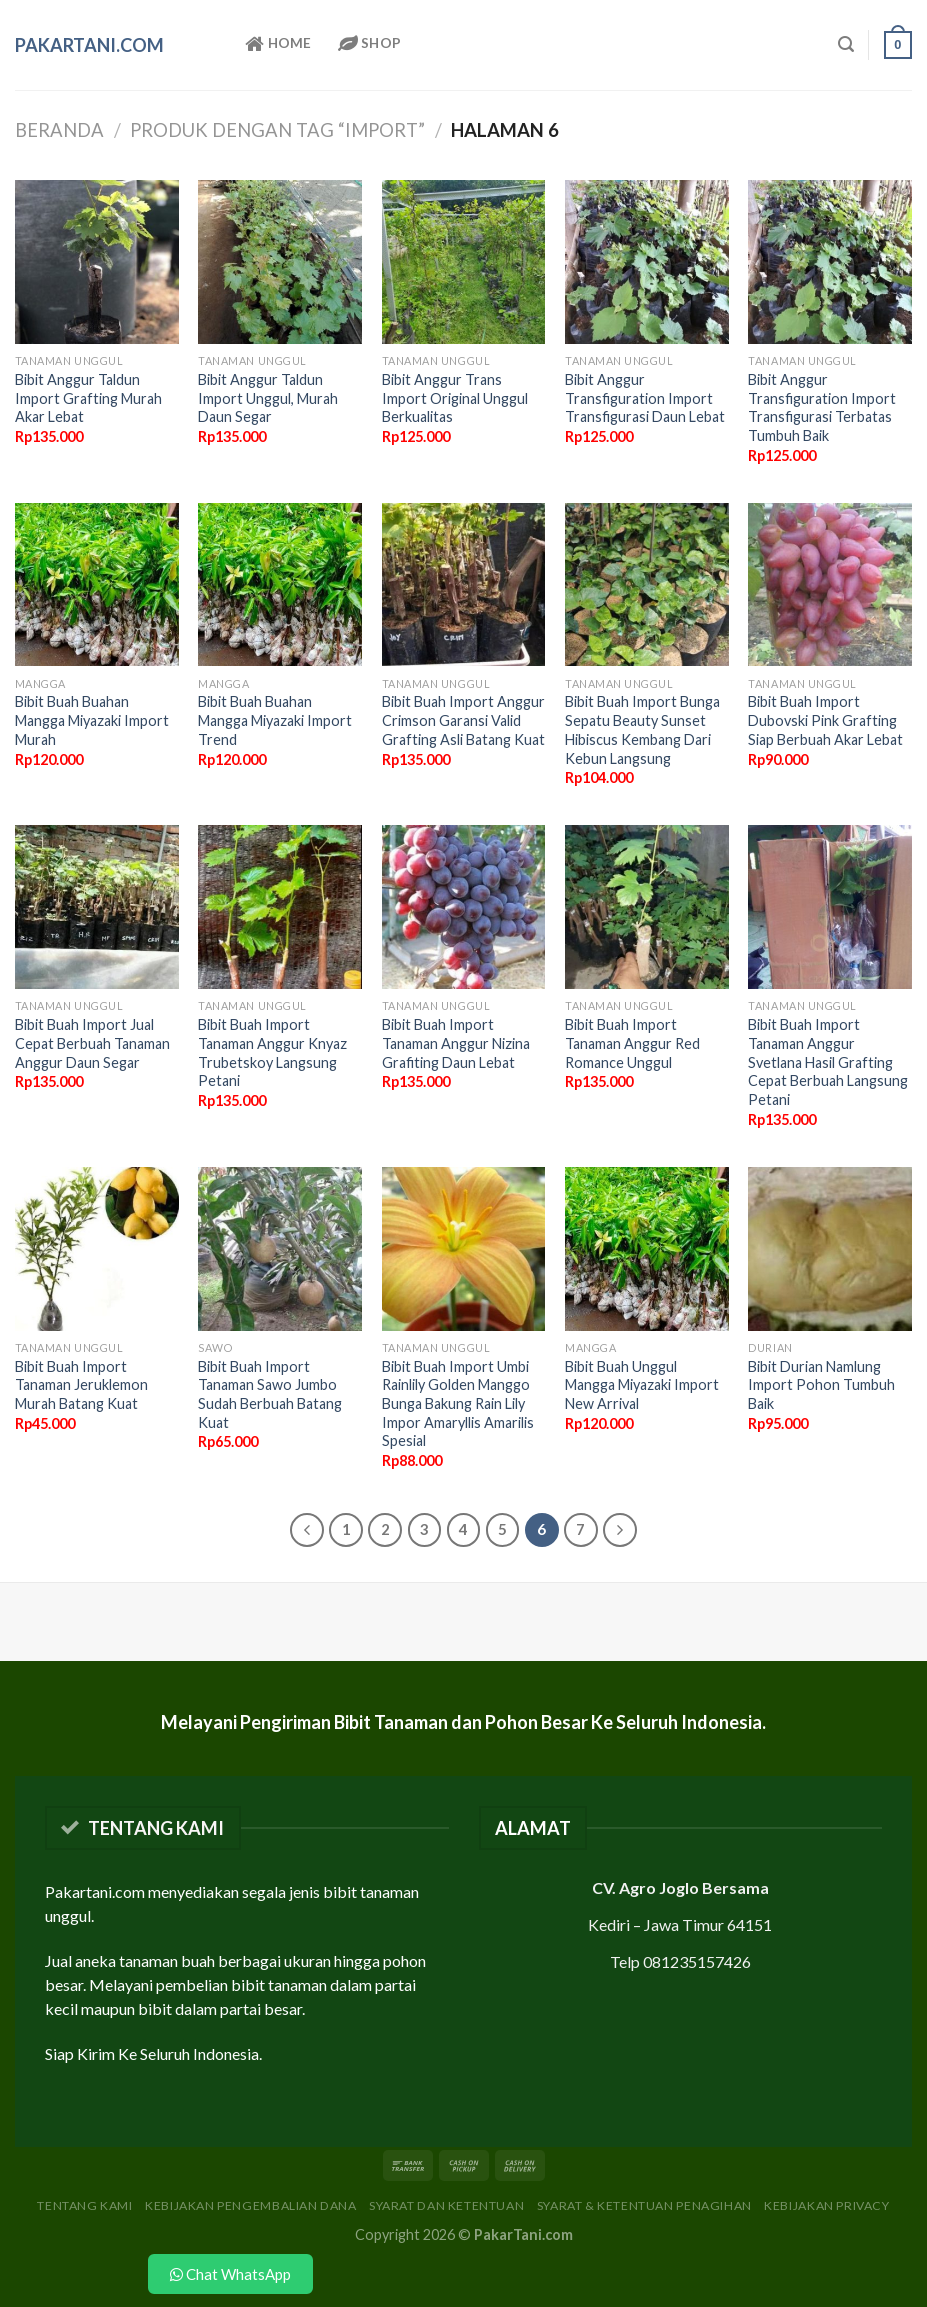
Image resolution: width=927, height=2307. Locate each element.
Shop (370, 44)
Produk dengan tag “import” (277, 130)
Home (278, 44)
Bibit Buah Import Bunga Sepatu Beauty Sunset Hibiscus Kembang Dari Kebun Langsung (642, 729)
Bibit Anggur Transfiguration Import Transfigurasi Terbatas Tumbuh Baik (822, 407)
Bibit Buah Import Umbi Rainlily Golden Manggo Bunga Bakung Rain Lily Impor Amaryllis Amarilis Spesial (458, 1404)
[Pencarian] (846, 44)
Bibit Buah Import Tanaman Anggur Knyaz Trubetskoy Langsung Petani (272, 1052)
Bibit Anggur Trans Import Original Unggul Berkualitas (455, 398)
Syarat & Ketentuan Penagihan (644, 2205)
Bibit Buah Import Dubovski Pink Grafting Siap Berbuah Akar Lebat (825, 720)
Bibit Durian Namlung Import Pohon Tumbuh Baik (821, 1385)
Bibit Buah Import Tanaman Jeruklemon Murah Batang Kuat (81, 1385)
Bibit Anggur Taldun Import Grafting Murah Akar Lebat (88, 398)
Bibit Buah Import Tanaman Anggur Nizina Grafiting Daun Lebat (456, 1043)
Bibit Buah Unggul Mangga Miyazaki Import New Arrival (642, 1385)
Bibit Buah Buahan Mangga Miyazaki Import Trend (275, 720)
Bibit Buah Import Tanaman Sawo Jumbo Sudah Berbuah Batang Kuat (270, 1394)
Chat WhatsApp (230, 2274)
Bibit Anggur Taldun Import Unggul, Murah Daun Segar (268, 398)
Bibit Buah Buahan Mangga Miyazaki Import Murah (92, 720)
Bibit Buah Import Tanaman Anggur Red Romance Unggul (632, 1043)
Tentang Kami (84, 2205)
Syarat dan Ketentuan (446, 2205)
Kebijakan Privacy (826, 2205)
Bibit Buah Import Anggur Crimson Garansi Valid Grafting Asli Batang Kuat (463, 720)
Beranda (59, 130)
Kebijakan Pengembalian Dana (251, 2205)
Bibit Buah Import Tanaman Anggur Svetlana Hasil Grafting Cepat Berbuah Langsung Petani (828, 1062)
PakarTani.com (89, 45)
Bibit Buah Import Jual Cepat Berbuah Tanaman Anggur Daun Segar (92, 1043)
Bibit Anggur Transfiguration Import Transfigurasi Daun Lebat (645, 398)
